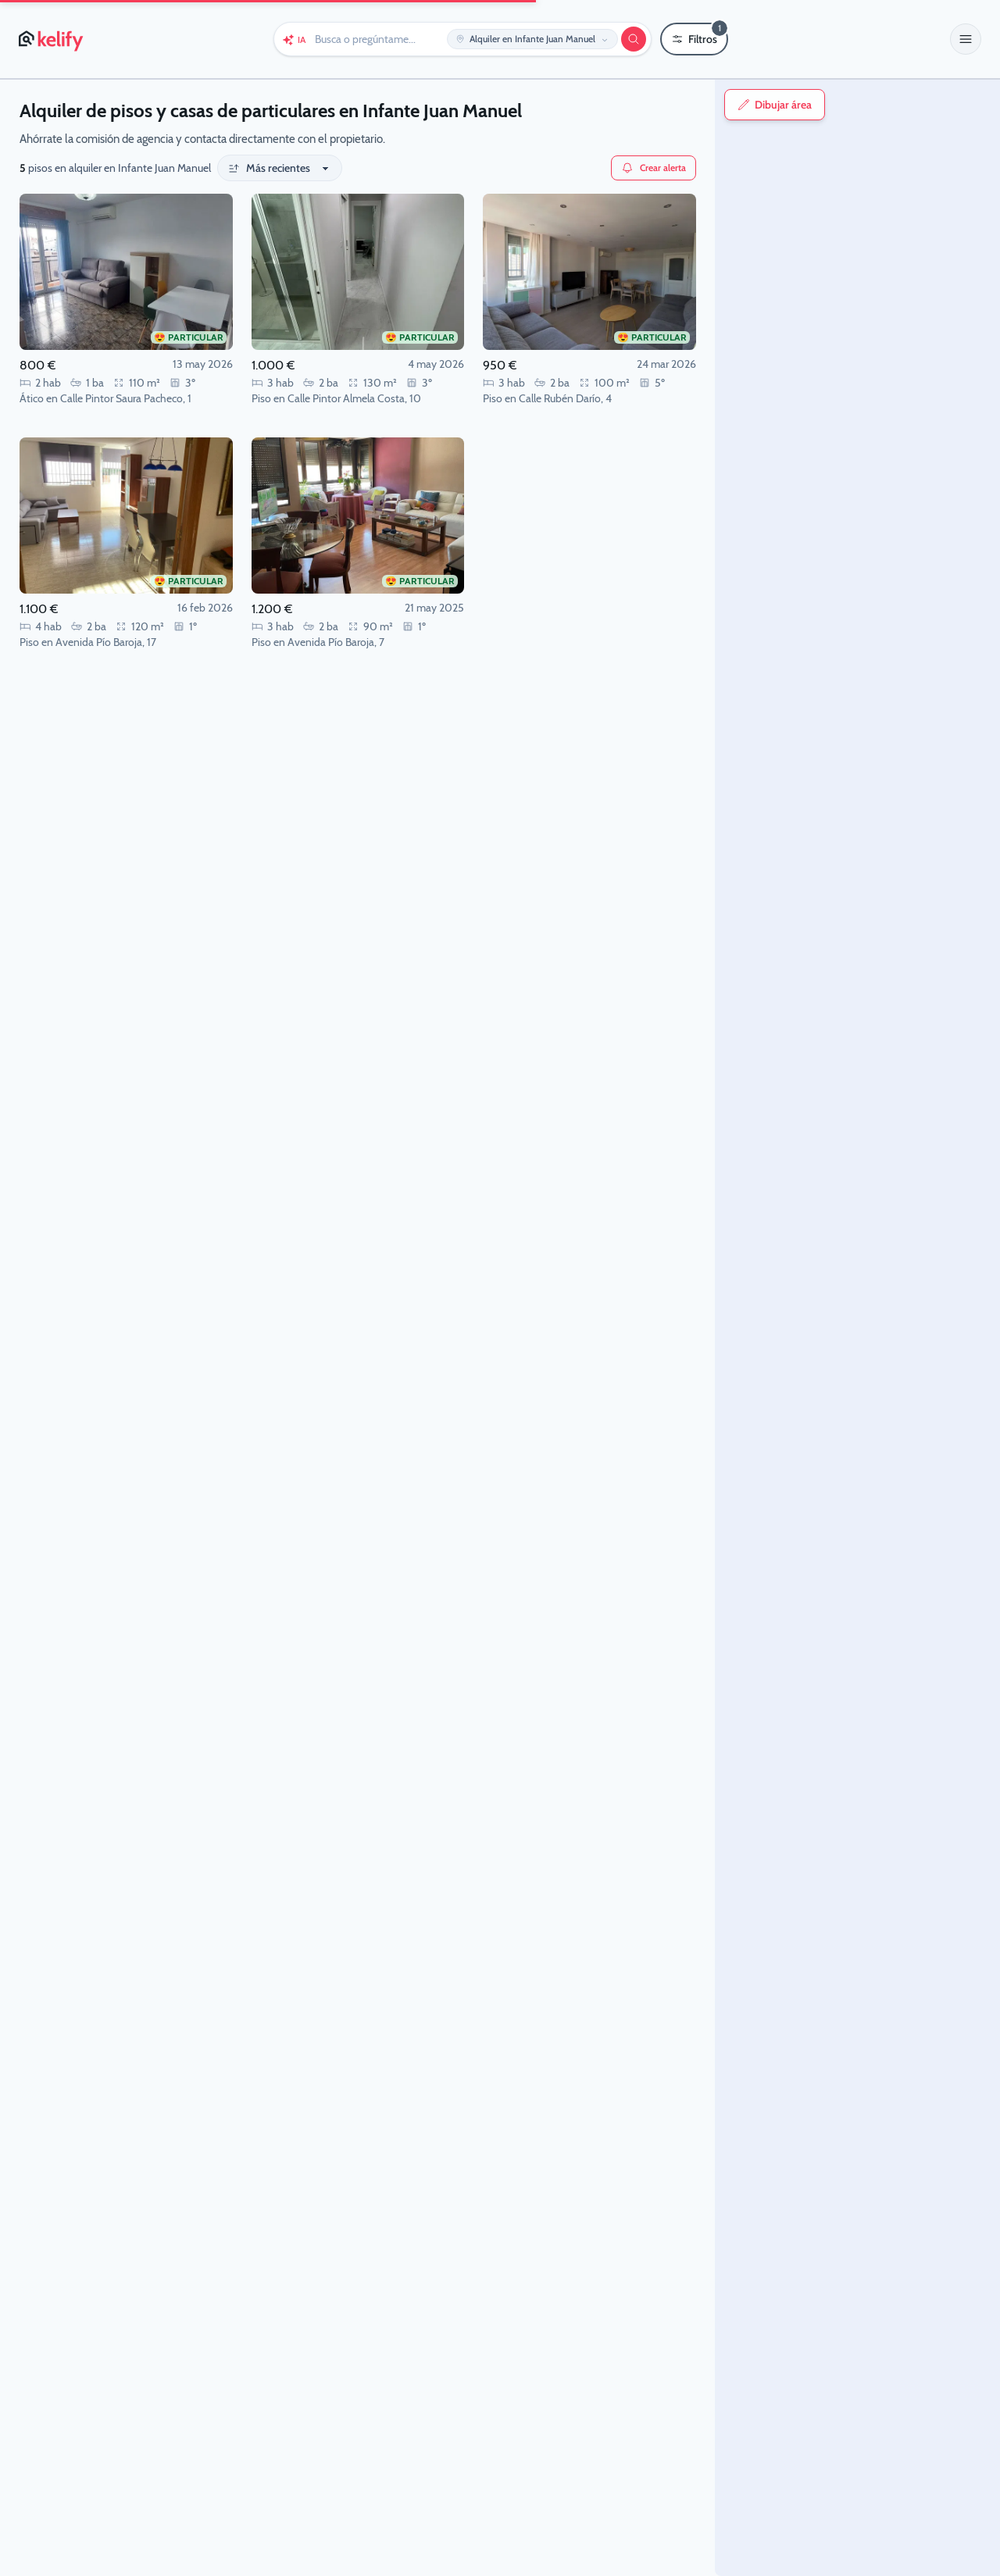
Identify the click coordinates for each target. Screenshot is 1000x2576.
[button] (965, 39)
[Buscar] (633, 39)
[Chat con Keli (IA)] (294, 39)
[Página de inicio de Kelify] (52, 39)
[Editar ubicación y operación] (532, 39)
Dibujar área (660, 105)
